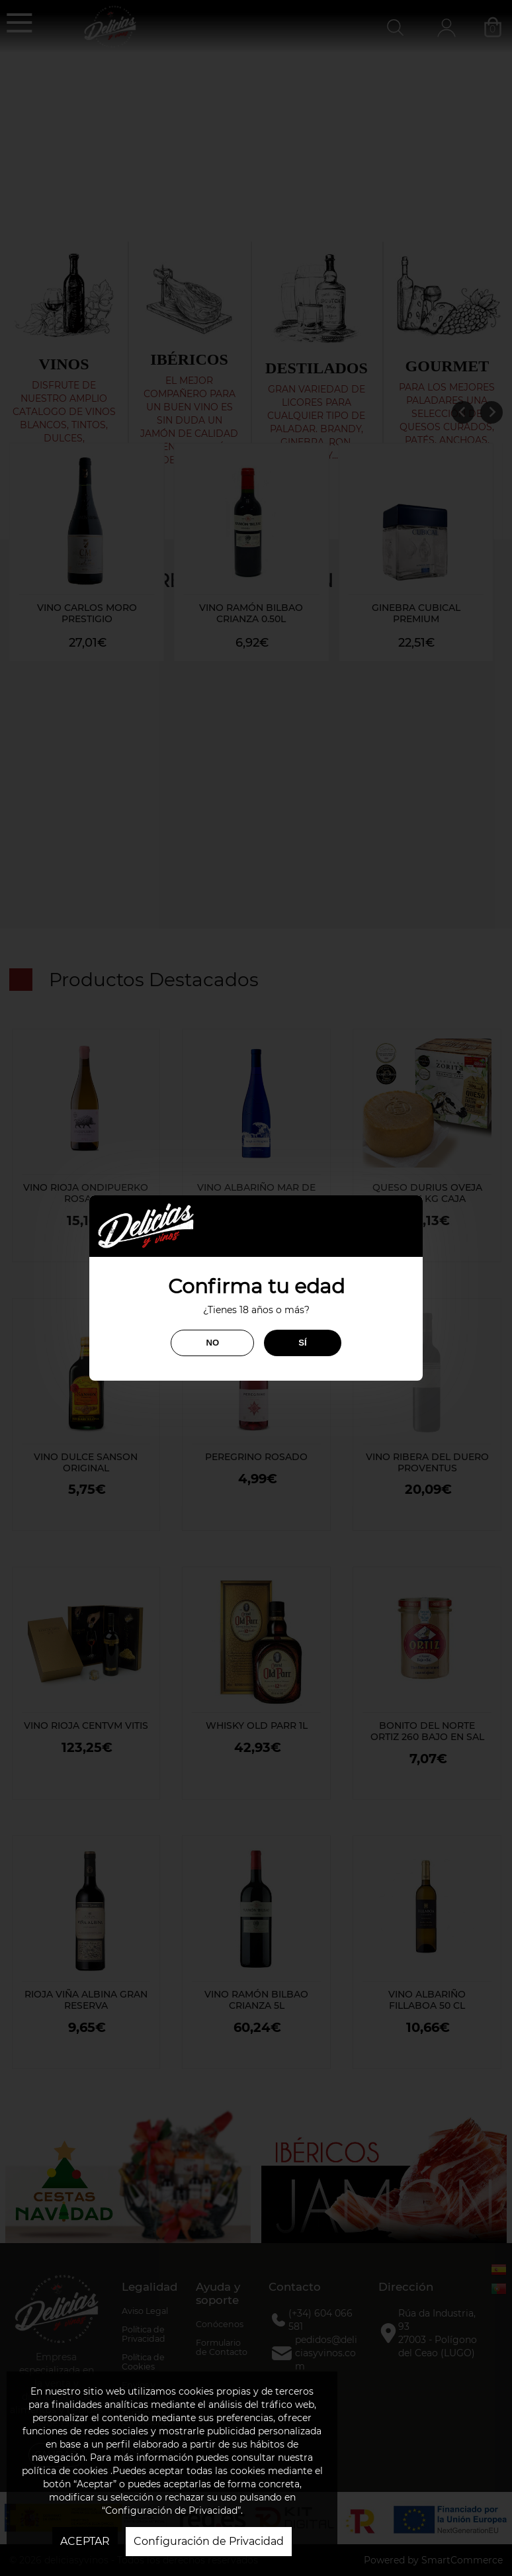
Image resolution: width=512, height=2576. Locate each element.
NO (212, 1343)
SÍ (302, 1343)
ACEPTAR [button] (85, 2541)
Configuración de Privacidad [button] (209, 2541)
